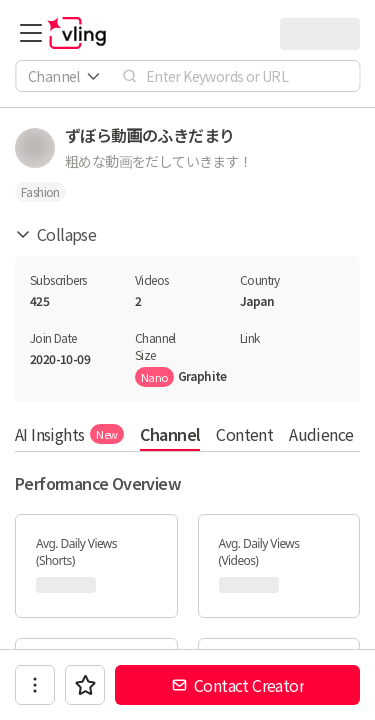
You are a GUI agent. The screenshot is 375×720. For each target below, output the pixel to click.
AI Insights (69, 434)
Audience (321, 434)
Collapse (55, 234)
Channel (170, 434)
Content (244, 434)
